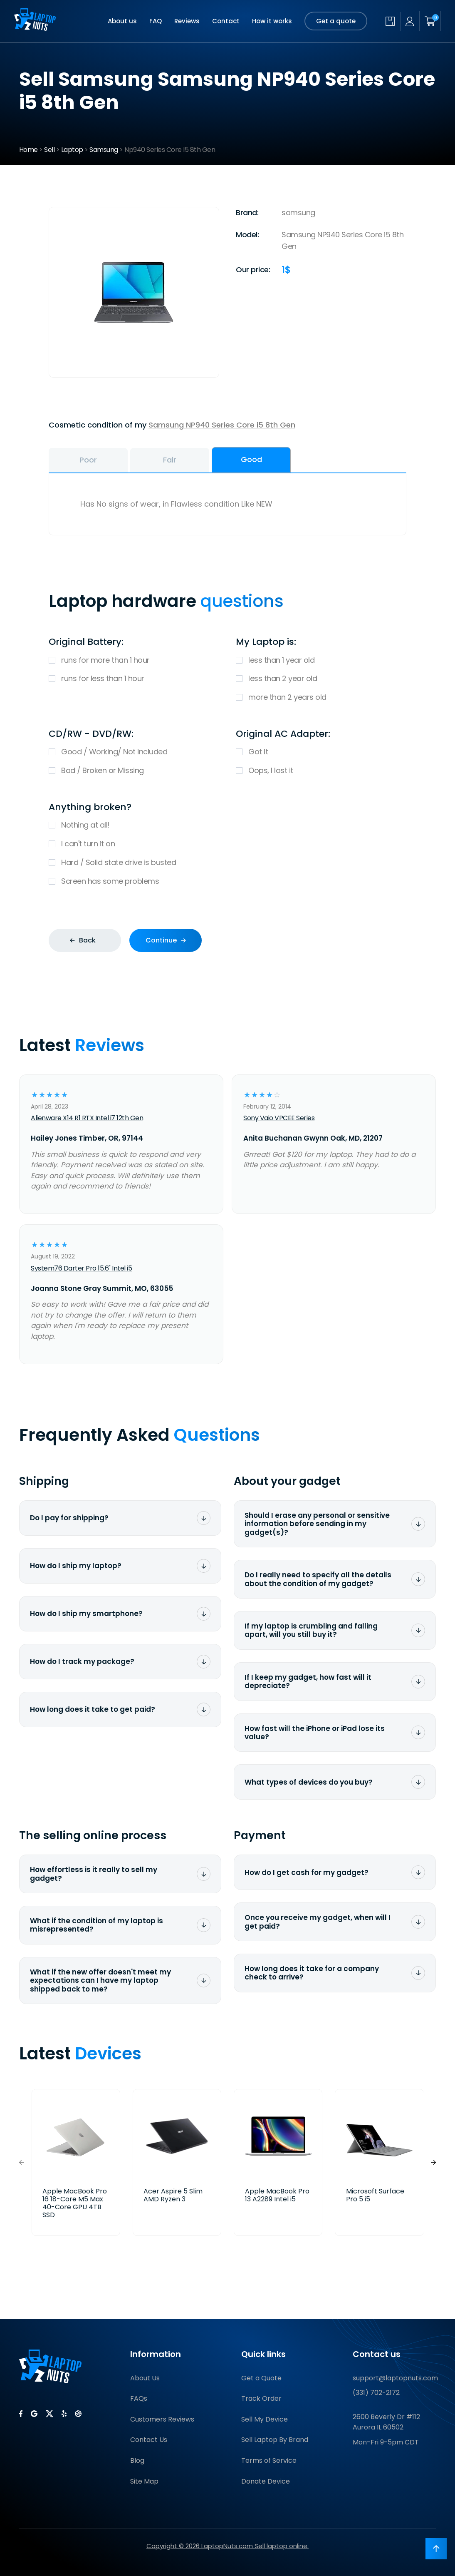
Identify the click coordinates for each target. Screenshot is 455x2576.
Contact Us (148, 2439)
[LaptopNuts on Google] (34, 2413)
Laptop (72, 149)
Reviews (187, 21)
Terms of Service (269, 2460)
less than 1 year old (321, 660)
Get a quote (336, 21)
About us (122, 21)
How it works (272, 21)
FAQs (138, 2398)
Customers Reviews (162, 2419)
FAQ (155, 21)
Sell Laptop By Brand (274, 2439)
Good (251, 459)
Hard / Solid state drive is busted (227, 863)
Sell (49, 149)
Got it (321, 752)
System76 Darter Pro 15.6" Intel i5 (81, 1268)
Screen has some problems (227, 881)
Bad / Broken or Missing (134, 771)
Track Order (261, 2398)
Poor (88, 460)
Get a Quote (261, 2378)
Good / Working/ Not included (134, 752)
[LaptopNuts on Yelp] (64, 2413)
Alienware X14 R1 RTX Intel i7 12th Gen (87, 1118)
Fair (169, 460)
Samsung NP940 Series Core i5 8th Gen (221, 425)
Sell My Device (264, 2419)
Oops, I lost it (321, 771)
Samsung (103, 149)
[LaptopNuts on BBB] (78, 2413)
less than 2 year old (321, 679)
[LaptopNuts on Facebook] (20, 2413)
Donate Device (265, 2481)
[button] (433, 2162)
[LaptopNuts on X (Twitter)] (49, 2413)
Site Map (144, 2481)
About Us (145, 2378)
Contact (226, 21)
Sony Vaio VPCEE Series (278, 1118)
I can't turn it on (227, 844)
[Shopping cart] (430, 21)
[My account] (409, 21)
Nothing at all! (227, 825)
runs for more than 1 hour (134, 660)
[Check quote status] (390, 21)
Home (28, 149)
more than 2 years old (321, 697)
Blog (137, 2460)
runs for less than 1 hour (134, 679)
